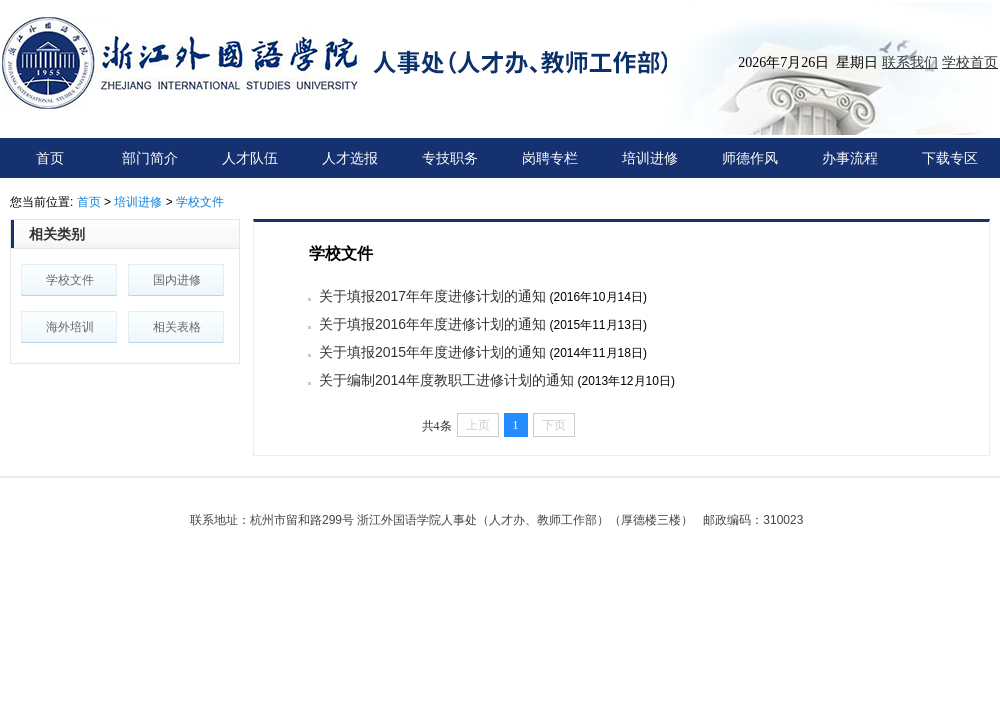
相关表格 (177, 327)
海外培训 (70, 327)
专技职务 (450, 158)
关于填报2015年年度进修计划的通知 (432, 352)
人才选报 (350, 158)
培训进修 (650, 158)
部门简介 (150, 158)
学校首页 (970, 62)
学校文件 (200, 202)
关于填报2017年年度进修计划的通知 (432, 296)
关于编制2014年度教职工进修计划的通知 (446, 380)
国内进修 (177, 280)
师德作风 (750, 158)
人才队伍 (250, 158)
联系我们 (910, 62)
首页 (50, 158)
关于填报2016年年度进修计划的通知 (432, 324)
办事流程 (850, 158)
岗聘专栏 (550, 158)
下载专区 (950, 158)
